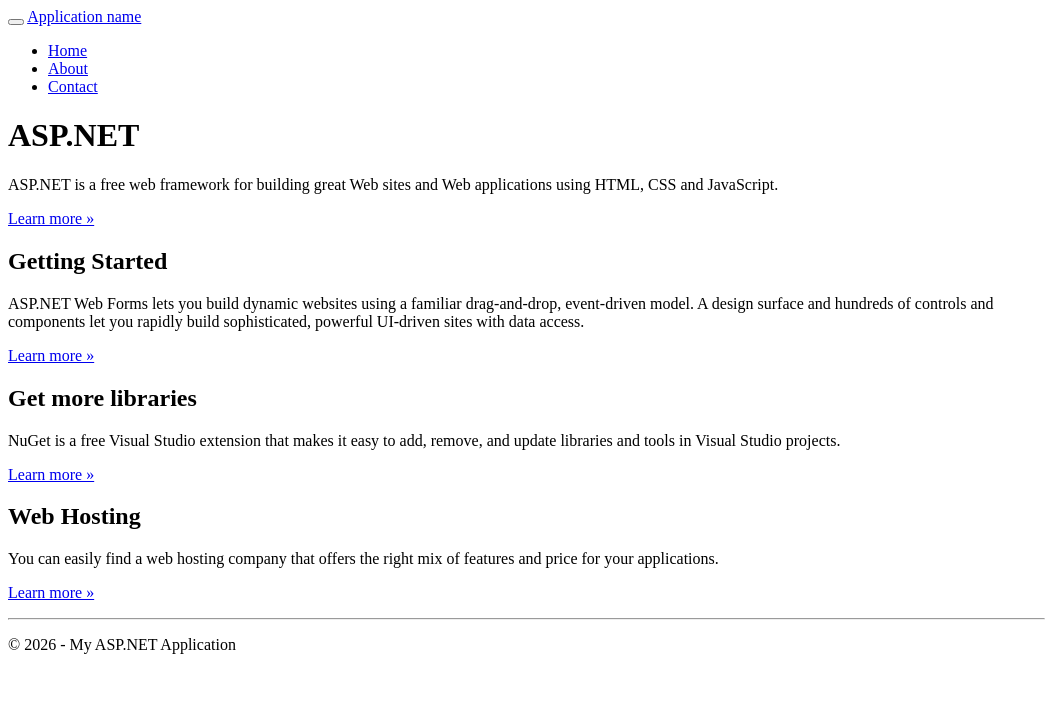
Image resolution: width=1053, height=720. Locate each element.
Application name (84, 16)
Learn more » (51, 218)
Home (67, 50)
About (68, 68)
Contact (73, 86)
